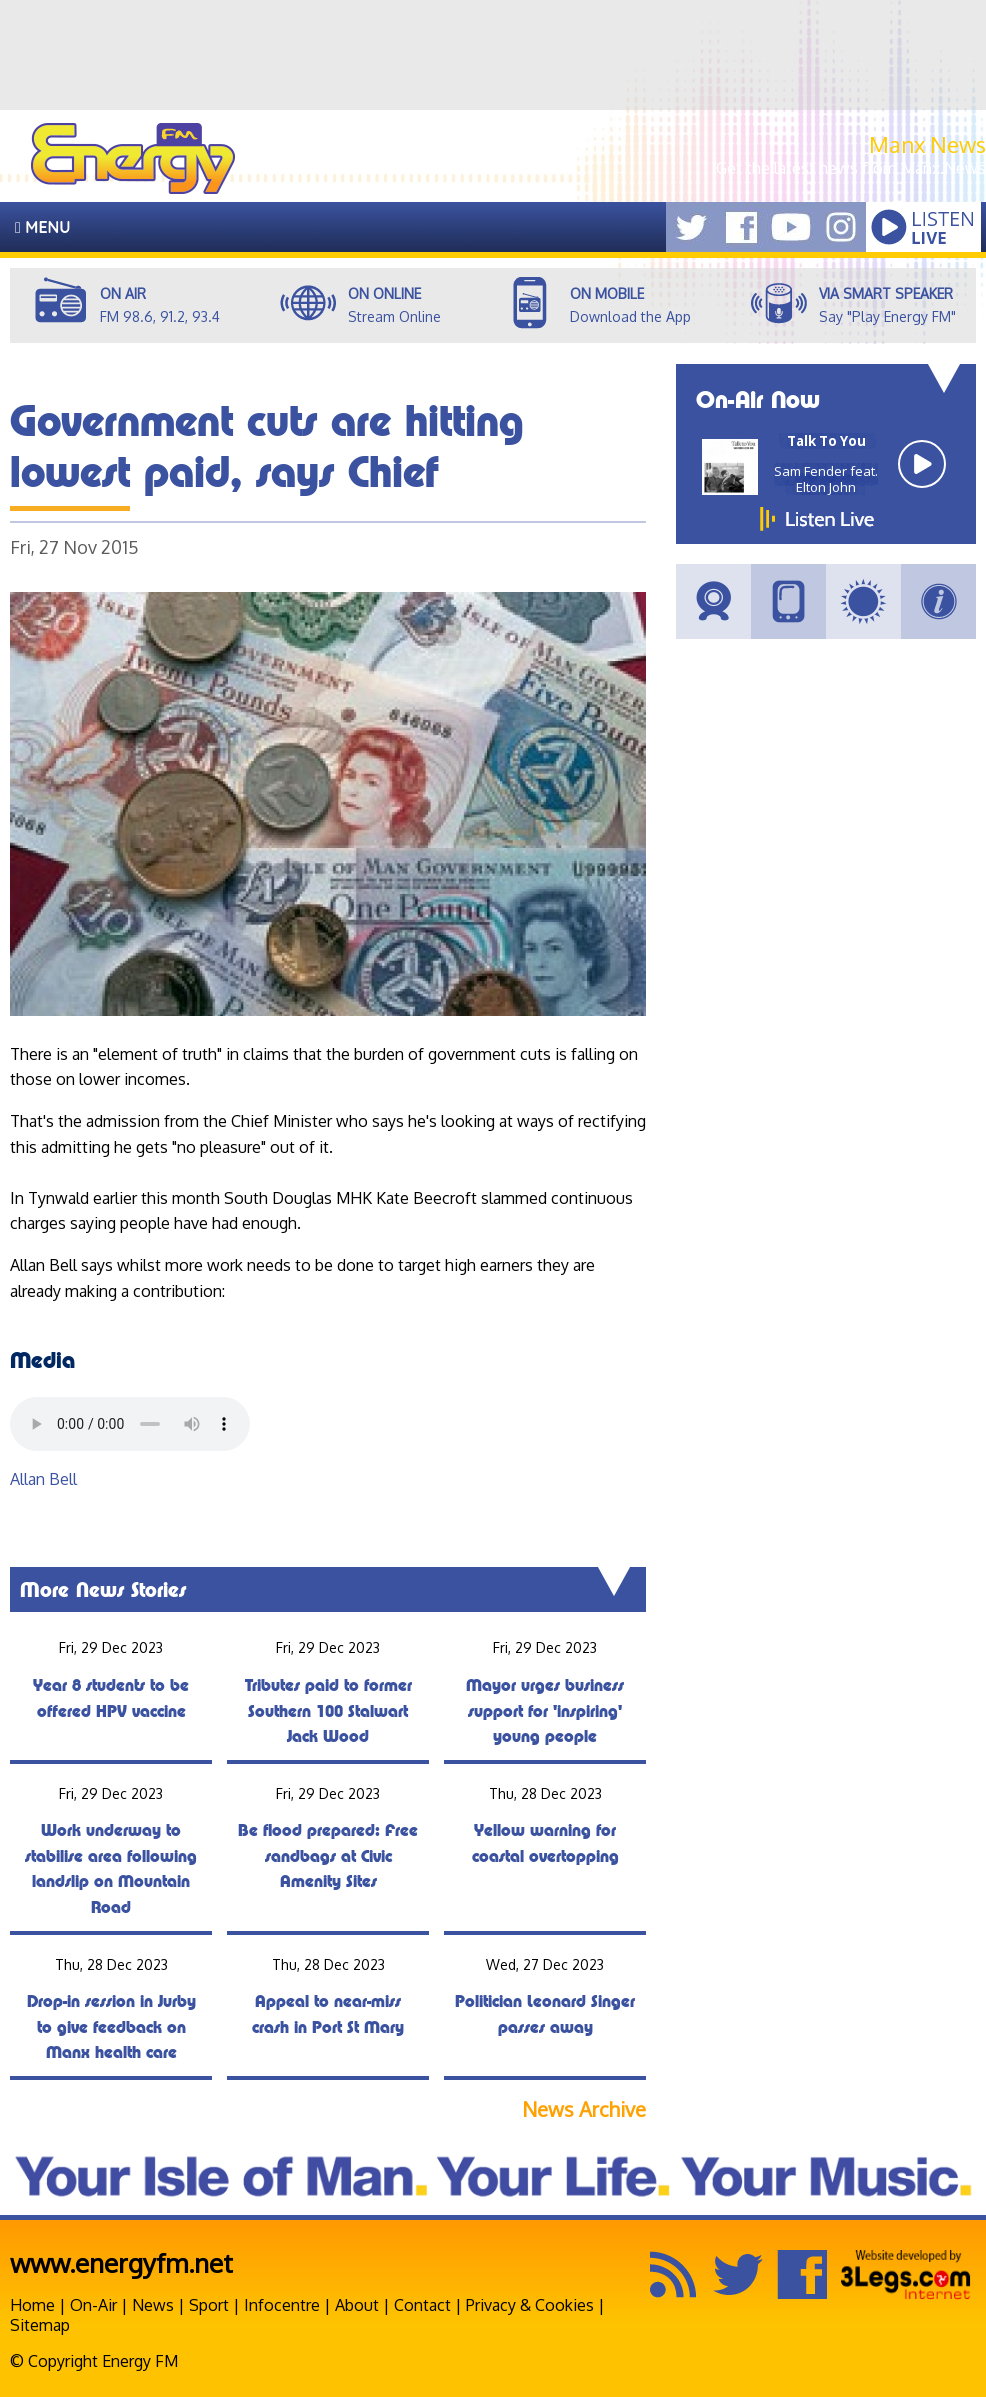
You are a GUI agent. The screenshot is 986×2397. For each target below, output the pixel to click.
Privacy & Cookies (530, 2305)
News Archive (584, 2109)
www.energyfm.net (121, 2262)
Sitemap (40, 2325)
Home (32, 2305)
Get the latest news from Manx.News (851, 168)
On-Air (93, 2305)
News (153, 2305)
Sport (209, 2305)
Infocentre (282, 2305)
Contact (422, 2305)
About (357, 2305)
